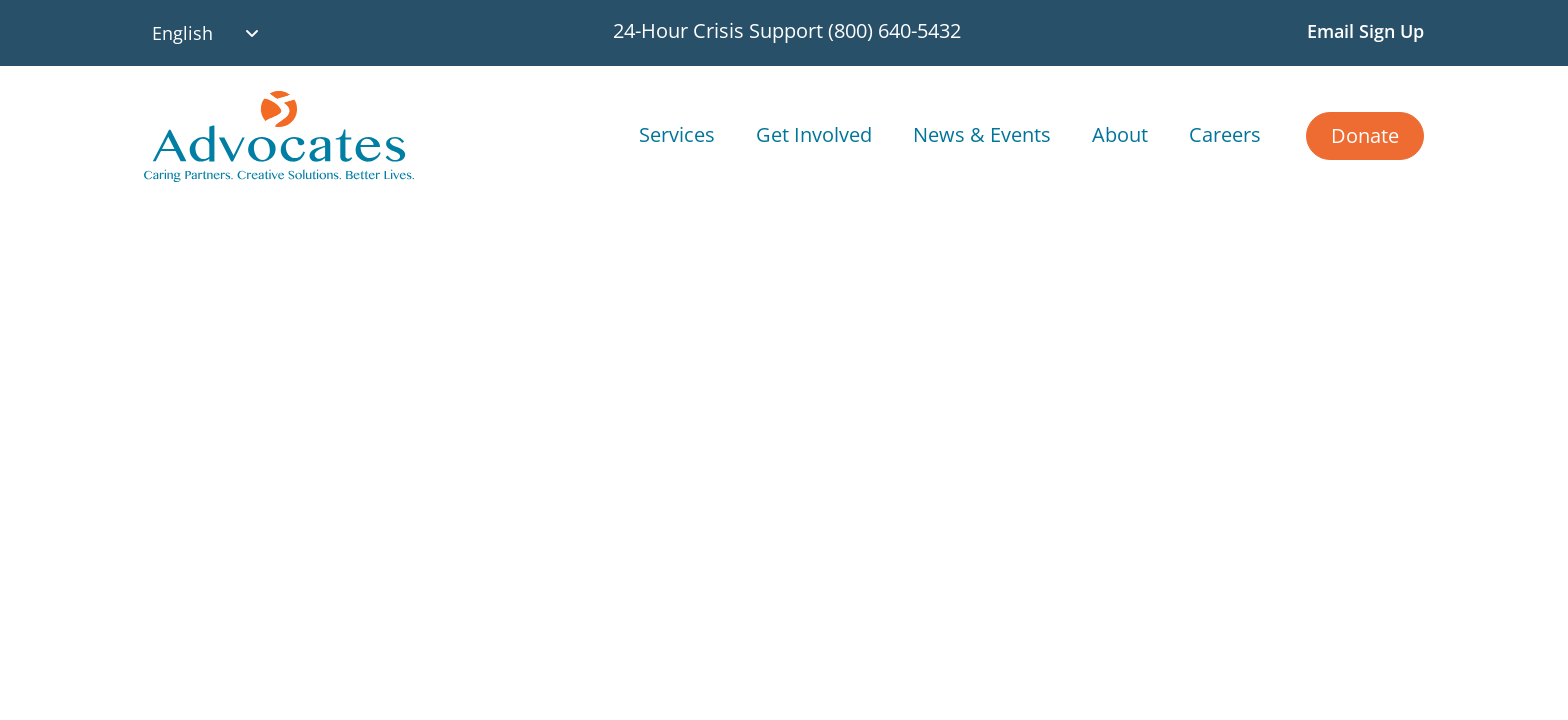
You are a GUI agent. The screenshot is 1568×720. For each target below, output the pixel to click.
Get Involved (814, 134)
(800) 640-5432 (894, 30)
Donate (1365, 135)
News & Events (982, 134)
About (1120, 134)
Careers (1225, 134)
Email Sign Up (1365, 31)
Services (677, 134)
